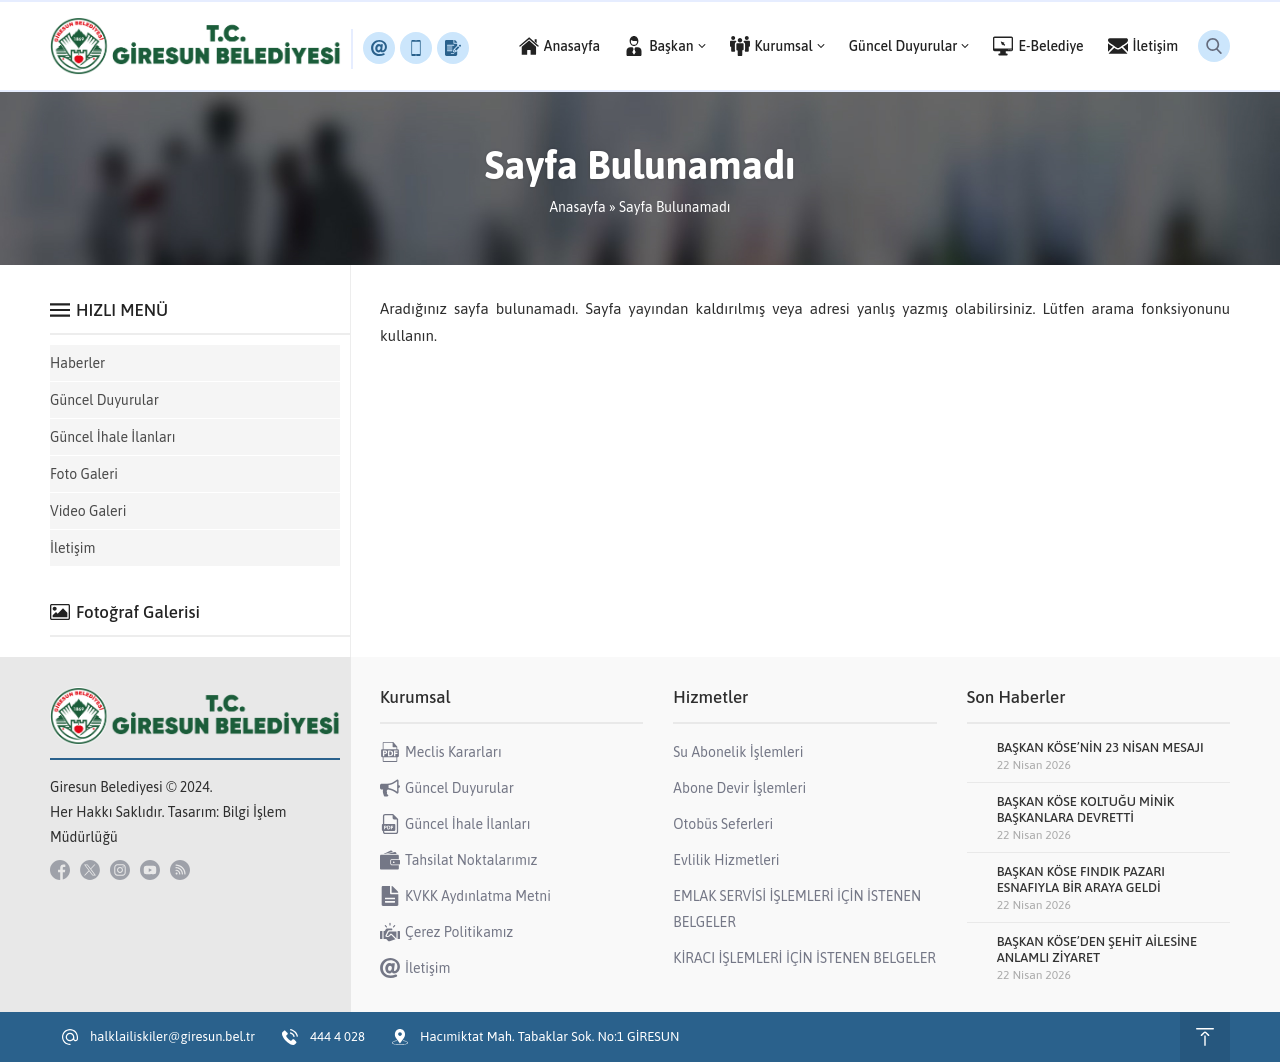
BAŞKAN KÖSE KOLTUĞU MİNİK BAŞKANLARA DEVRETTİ (1086, 809)
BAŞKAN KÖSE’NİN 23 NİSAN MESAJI (1100, 747)
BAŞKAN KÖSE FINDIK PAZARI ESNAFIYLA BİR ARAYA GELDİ (1081, 879)
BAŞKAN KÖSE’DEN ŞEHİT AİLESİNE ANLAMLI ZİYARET (1097, 949)
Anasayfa (577, 207)
